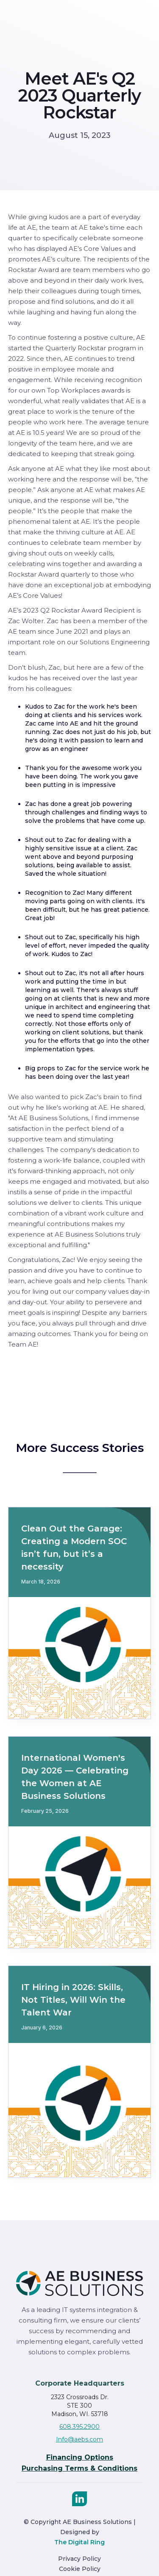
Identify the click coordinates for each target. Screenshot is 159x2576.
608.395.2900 (79, 2426)
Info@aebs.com (79, 2439)
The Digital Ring (79, 2542)
